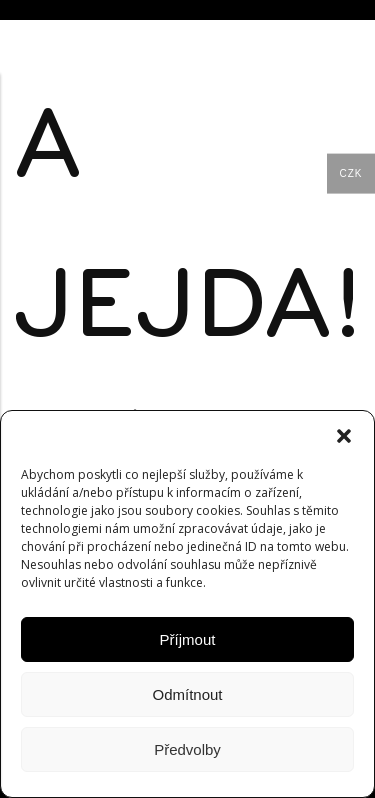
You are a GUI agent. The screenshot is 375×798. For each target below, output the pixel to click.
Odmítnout (187, 694)
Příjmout (188, 639)
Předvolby (187, 749)
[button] (344, 436)
